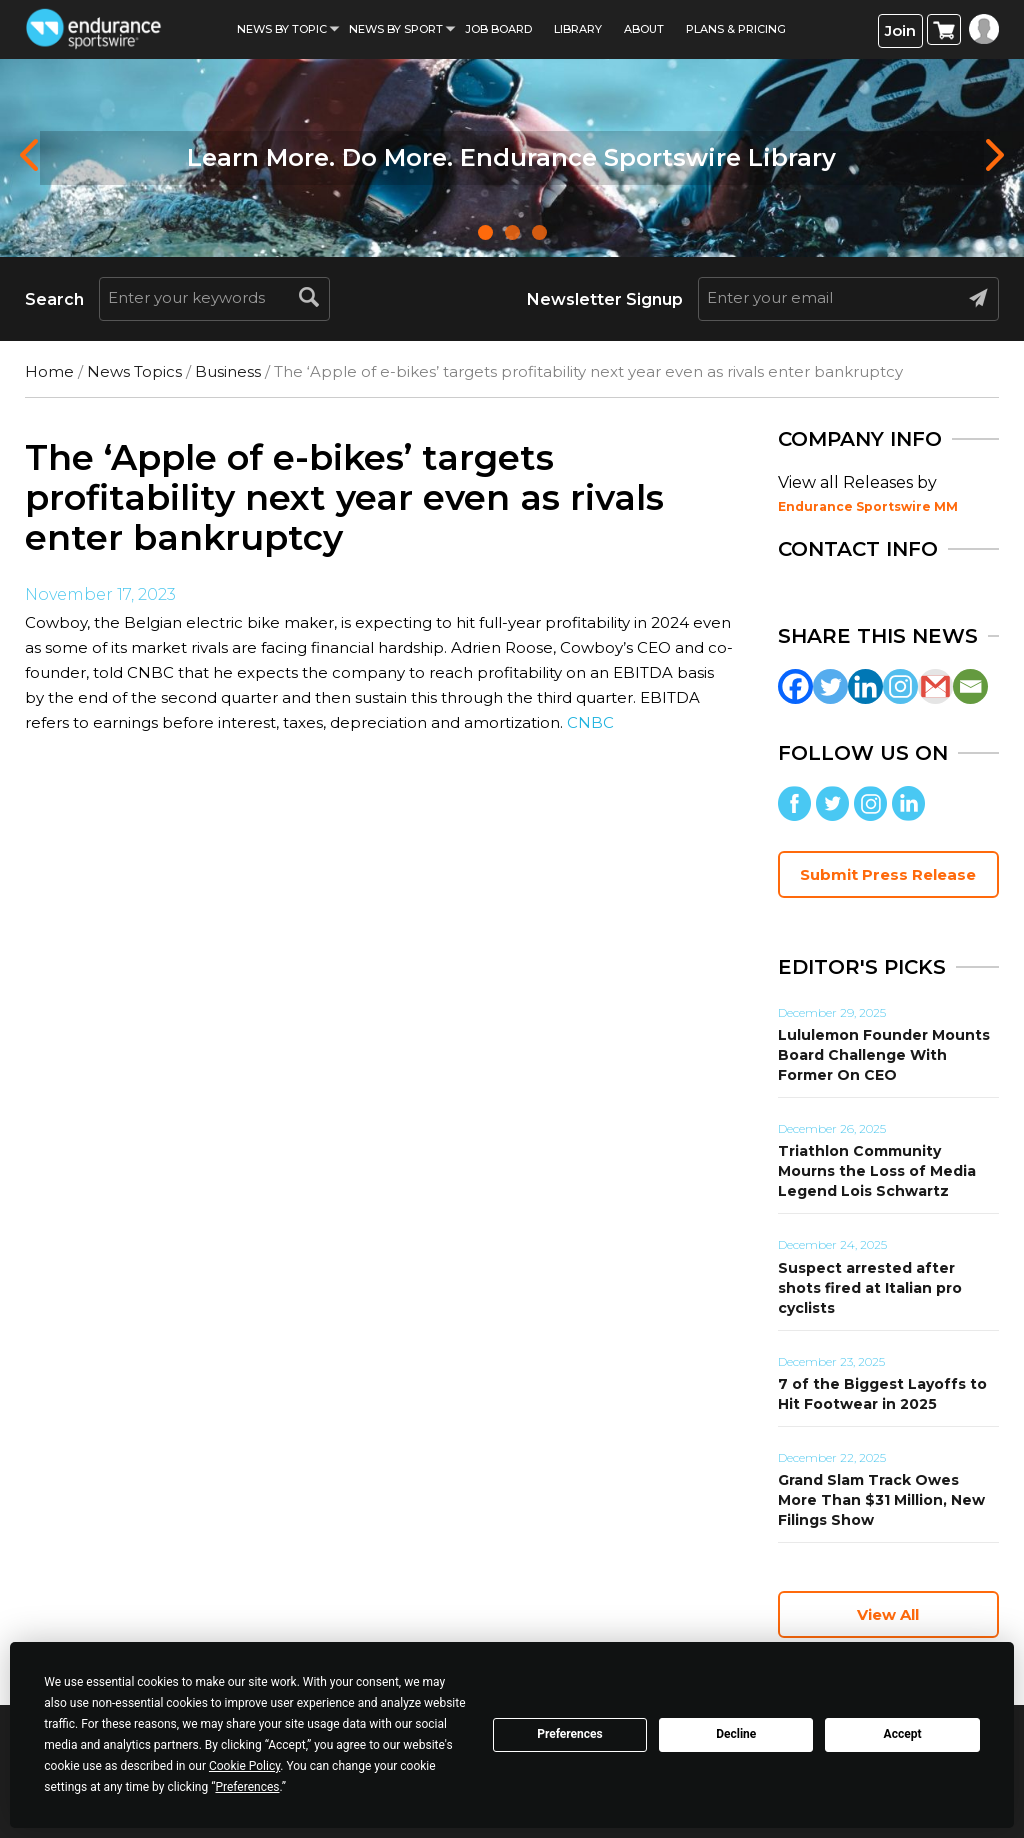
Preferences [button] (247, 1787)
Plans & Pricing (736, 29)
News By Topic (282, 29)
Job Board (498, 29)
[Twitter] (830, 686)
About (644, 29)
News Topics (134, 371)
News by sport (396, 29)
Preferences (570, 1734)
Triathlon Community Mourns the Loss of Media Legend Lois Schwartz (877, 1171)
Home (49, 371)
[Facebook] (795, 686)
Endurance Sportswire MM (868, 506)
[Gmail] (935, 686)
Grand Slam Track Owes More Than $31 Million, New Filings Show (881, 1500)
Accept (903, 1734)
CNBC (590, 722)
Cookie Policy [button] (244, 1766)
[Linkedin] (865, 686)
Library (578, 29)
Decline (736, 1734)
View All (888, 1614)
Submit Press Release (888, 874)
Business (228, 371)
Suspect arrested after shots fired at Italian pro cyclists (870, 1288)
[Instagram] (900, 686)
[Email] (970, 686)
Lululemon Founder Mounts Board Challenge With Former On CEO (884, 1055)
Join (900, 30)
